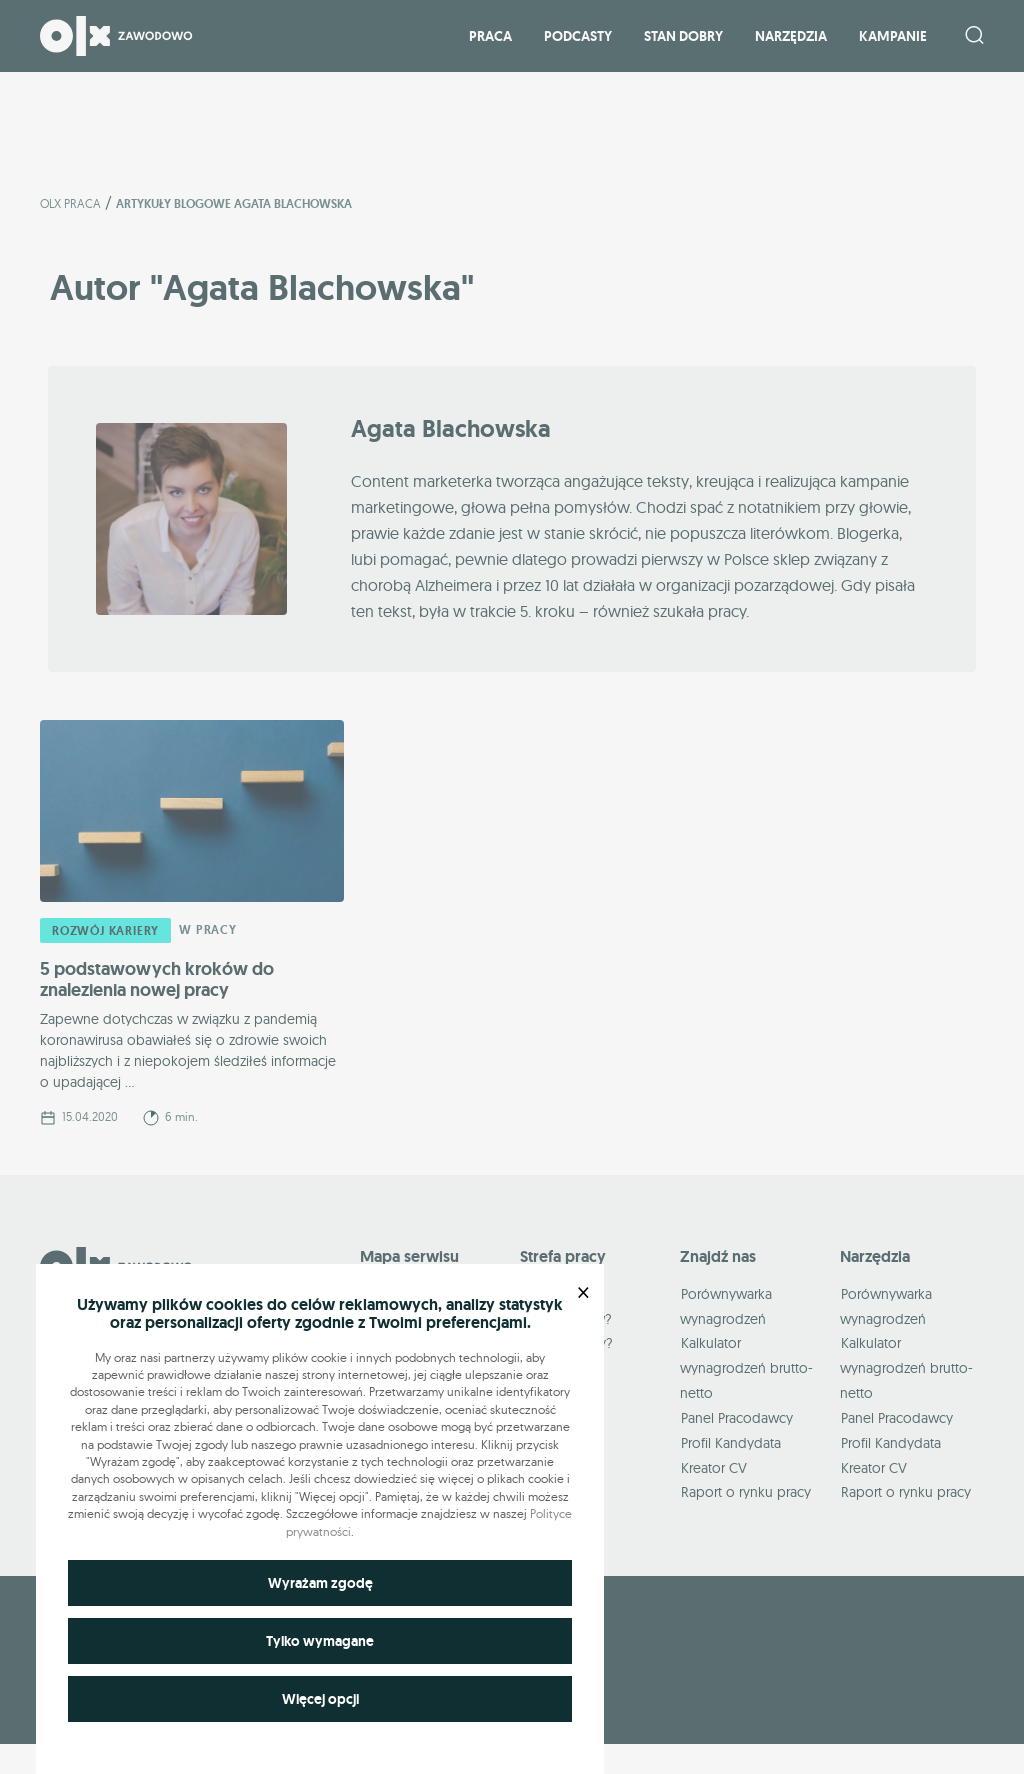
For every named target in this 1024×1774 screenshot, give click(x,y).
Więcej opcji (320, 1699)
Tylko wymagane (320, 1641)
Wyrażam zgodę (320, 1583)
